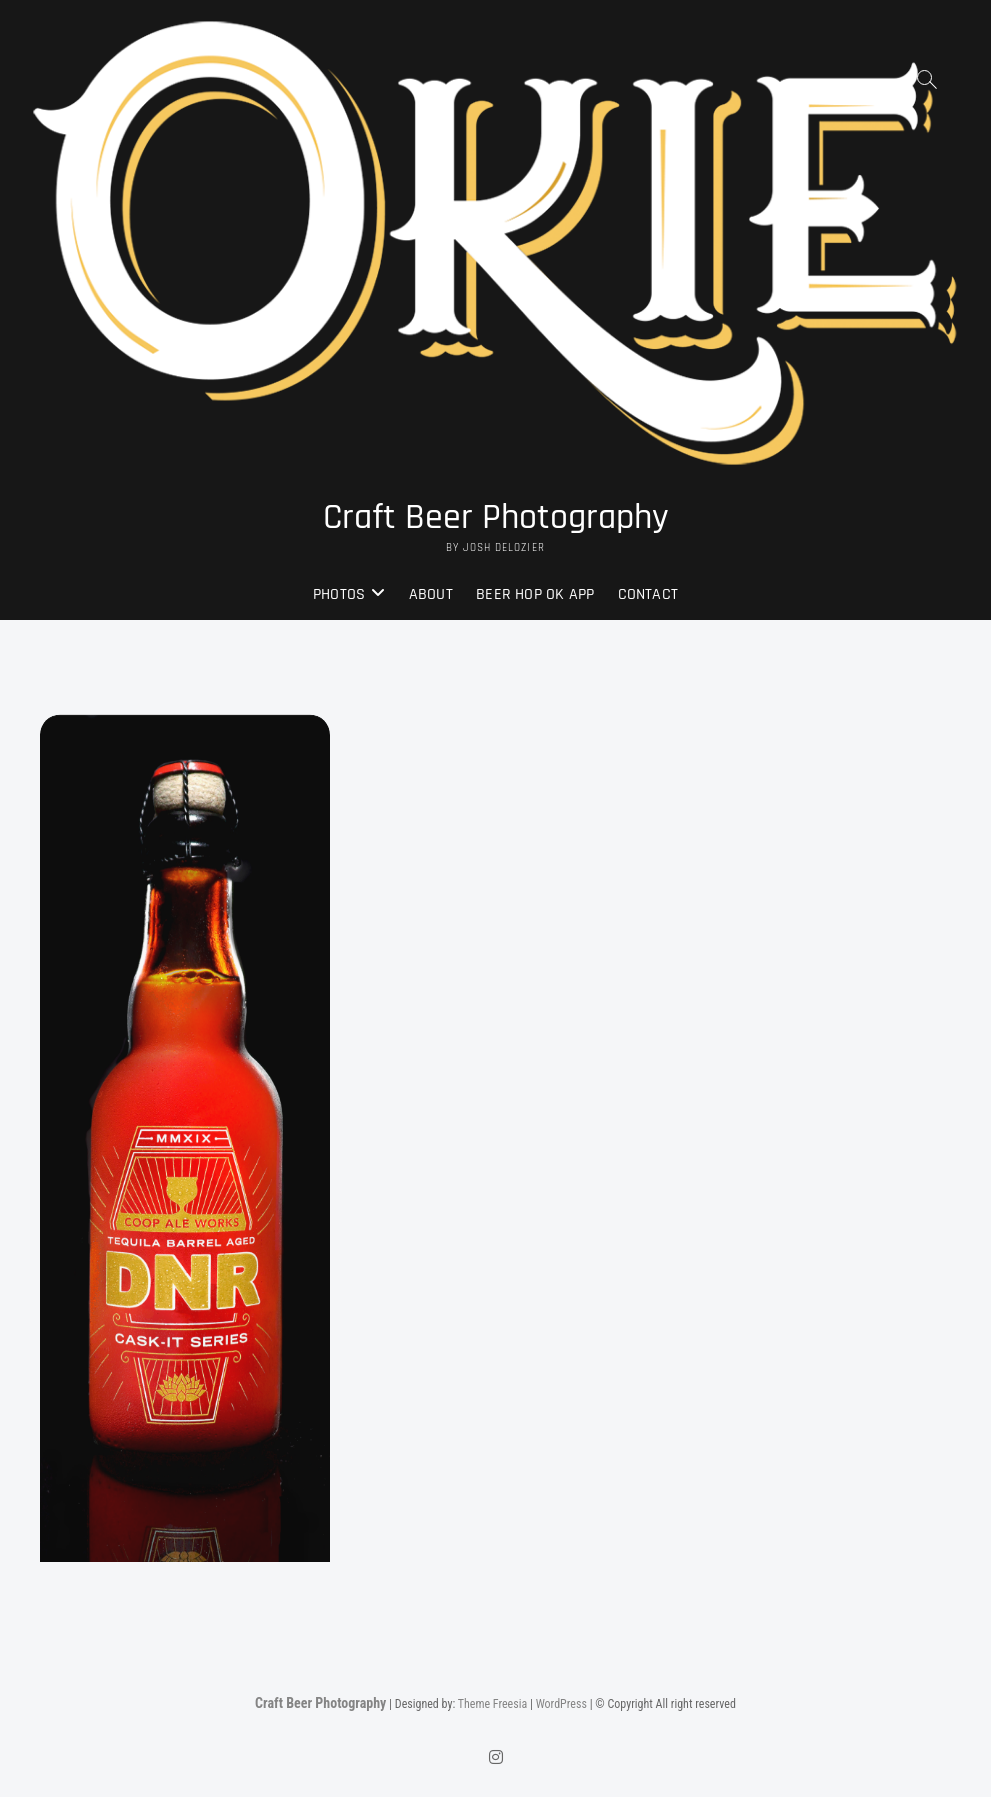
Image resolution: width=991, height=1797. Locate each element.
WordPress (561, 1704)
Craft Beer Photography (496, 518)
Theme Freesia (492, 1704)
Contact (648, 594)
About (431, 594)
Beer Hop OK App (535, 594)
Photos (339, 594)
